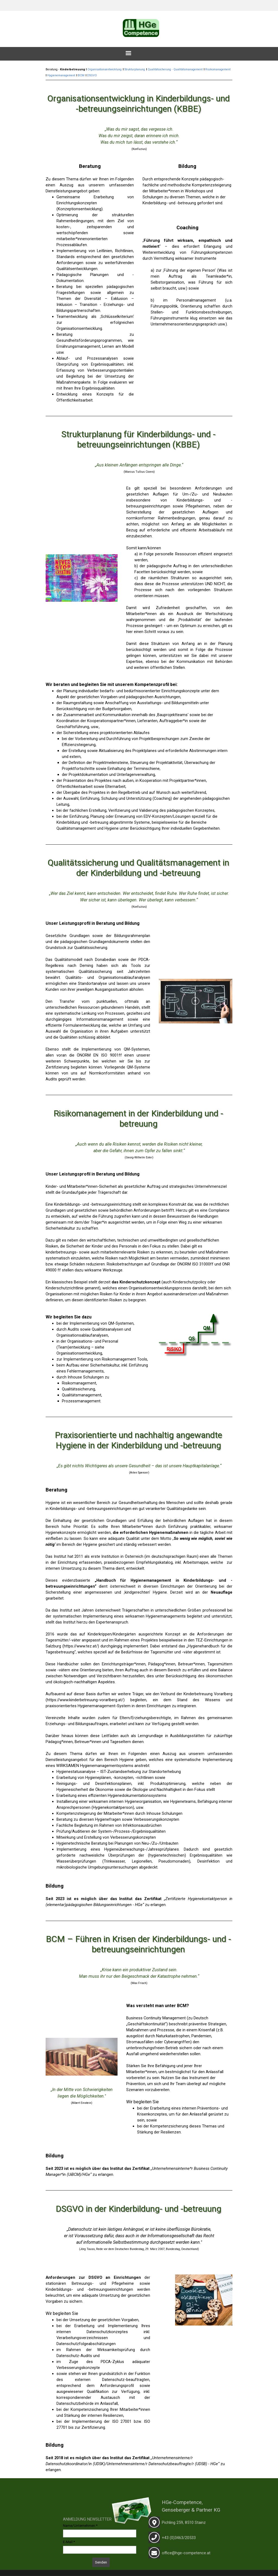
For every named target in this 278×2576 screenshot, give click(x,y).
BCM (81, 75)
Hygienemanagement (61, 75)
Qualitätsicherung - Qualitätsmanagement (175, 69)
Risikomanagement (217, 69)
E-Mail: (69, 2542)
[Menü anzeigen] (128, 53)
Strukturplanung (134, 69)
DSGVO (92, 75)
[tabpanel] (139, 2)
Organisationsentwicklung (104, 69)
